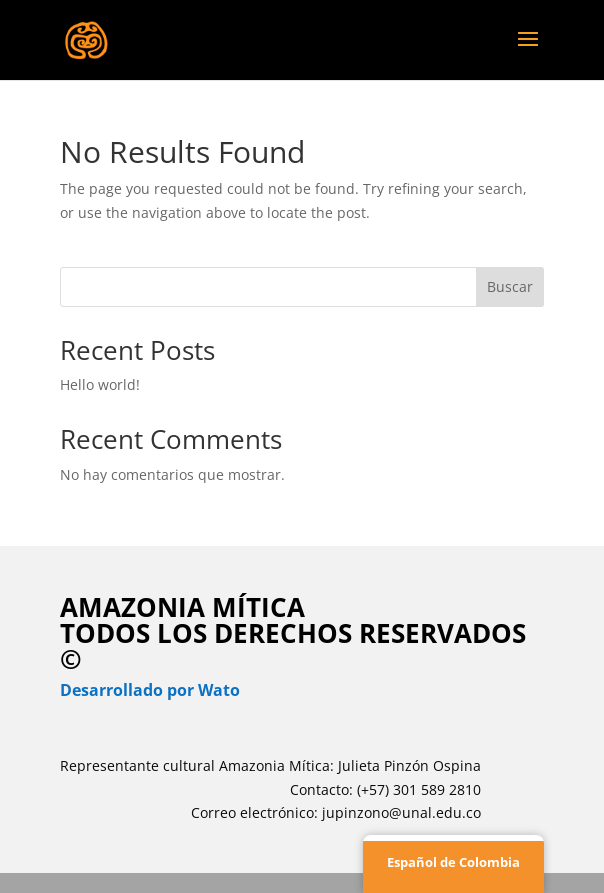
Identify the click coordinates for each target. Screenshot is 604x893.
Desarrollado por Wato (150, 690)
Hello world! (100, 384)
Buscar (510, 286)
